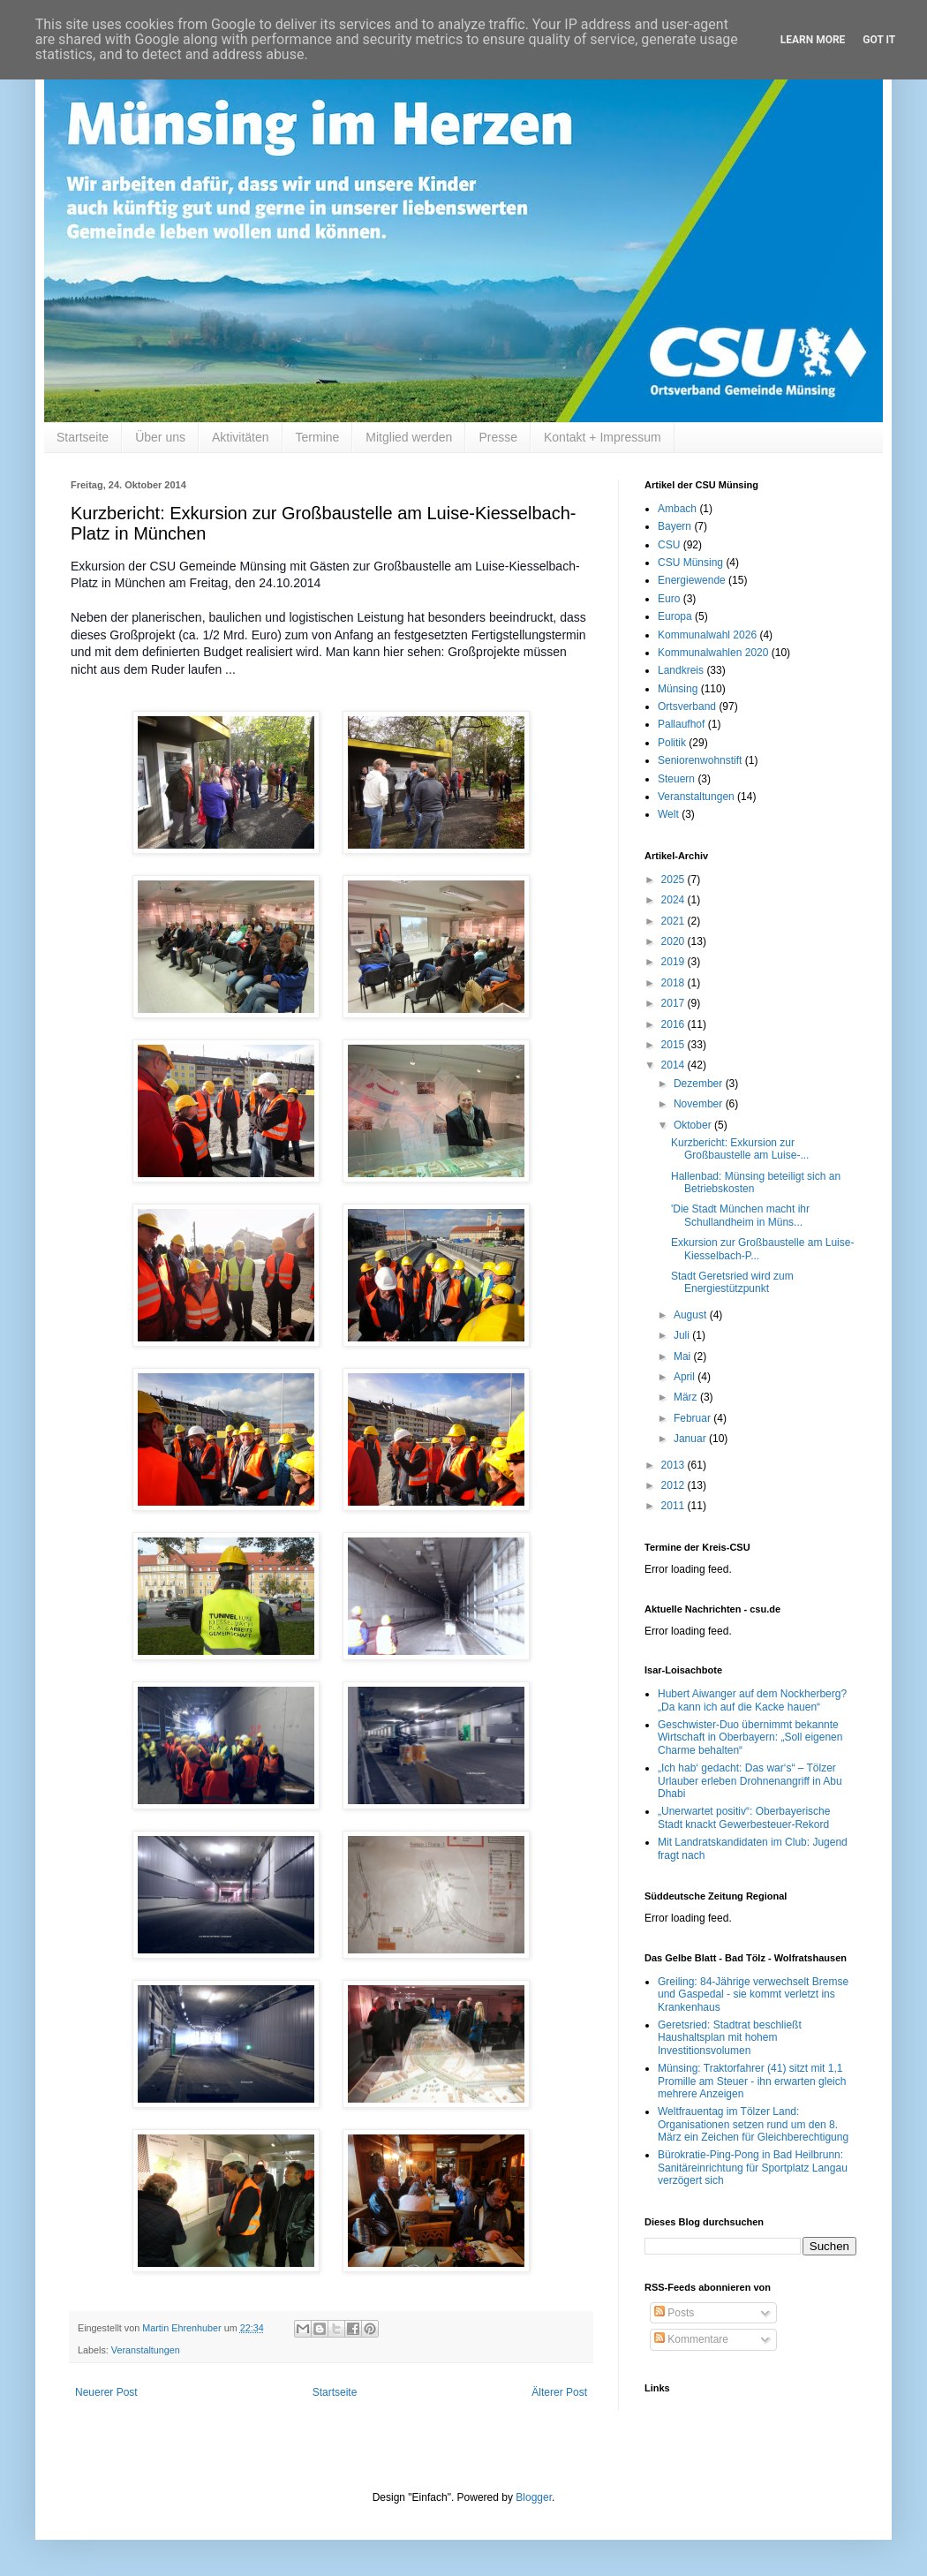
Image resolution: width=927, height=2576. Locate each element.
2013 (674, 1465)
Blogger (534, 2497)
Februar (693, 1418)
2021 (674, 921)
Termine (318, 437)
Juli (683, 1335)
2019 (674, 962)
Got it (879, 40)
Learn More (813, 40)
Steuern (676, 779)
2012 (674, 1485)
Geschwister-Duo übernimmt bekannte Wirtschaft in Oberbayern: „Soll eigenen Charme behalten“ (750, 1737)
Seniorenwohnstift (700, 760)
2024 (674, 900)
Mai (684, 1356)
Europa (675, 616)
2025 (674, 879)
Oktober (694, 1125)
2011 (674, 1506)
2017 (674, 1003)
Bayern (674, 526)
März (687, 1397)
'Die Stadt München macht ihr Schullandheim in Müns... (740, 1215)
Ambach (677, 508)
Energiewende (692, 580)
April (685, 1377)
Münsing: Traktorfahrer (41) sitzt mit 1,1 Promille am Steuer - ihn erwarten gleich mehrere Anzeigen (752, 2081)
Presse (498, 437)
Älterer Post (559, 2392)
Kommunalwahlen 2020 (713, 652)
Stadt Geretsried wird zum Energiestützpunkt (732, 1282)
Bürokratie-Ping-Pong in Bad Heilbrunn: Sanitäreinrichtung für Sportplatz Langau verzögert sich (753, 2168)
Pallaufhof (681, 724)
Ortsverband (687, 706)
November (700, 1104)
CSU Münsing (690, 562)
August (692, 1315)
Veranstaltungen (145, 2350)
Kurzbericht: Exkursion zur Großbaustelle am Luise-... (740, 1149)
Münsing (677, 689)
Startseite (83, 437)
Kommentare (691, 2339)
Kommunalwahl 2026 (707, 635)
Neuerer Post (106, 2392)
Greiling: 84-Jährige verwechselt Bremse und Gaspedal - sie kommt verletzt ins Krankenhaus (753, 1994)
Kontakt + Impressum (602, 437)
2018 (674, 983)
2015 (674, 1045)
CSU (669, 545)
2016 (674, 1024)
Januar (691, 1438)
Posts (674, 2313)
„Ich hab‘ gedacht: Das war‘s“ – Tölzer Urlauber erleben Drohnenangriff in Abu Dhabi (750, 1781)
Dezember (700, 1083)
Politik (672, 743)
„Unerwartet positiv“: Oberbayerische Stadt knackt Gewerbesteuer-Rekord (744, 1817)
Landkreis (681, 670)
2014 (674, 1065)
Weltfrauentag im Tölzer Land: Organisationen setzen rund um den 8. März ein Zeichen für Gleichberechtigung (753, 2124)
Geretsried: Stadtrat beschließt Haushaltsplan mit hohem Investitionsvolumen (730, 2038)
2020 (674, 941)
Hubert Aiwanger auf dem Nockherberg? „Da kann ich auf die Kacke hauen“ (752, 1700)
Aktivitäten (240, 437)
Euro (669, 599)
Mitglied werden (409, 437)
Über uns (160, 437)
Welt (668, 814)
